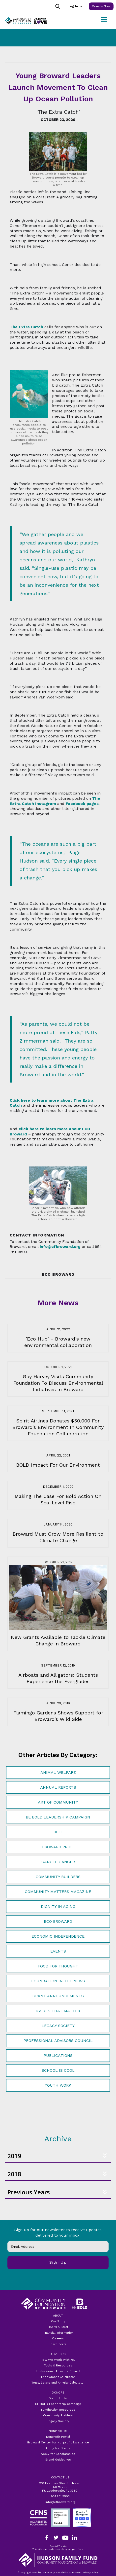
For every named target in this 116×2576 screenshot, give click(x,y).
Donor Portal (58, 2398)
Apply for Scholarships (58, 2454)
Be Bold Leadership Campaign (58, 1817)
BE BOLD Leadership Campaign (58, 2404)
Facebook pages (82, 803)
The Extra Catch (26, 327)
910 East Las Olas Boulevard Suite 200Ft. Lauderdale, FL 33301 (60, 2486)
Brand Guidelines (58, 2459)
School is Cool (58, 2070)
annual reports (58, 1787)
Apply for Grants (58, 2448)
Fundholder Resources (58, 2409)
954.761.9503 (60, 2496)
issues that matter (58, 2010)
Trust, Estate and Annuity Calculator (58, 2382)
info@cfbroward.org (60, 1246)
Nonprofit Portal (58, 2436)
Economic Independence (58, 1936)
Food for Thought (58, 1966)
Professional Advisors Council (58, 2040)
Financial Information (58, 2332)
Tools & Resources (58, 2365)
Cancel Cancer (58, 1861)
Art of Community (58, 1802)
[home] (24, 21)
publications (58, 2055)
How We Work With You (58, 2359)
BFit (58, 1832)
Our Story (58, 2321)
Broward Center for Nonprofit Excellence (58, 2442)
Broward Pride (58, 1847)
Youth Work (58, 2085)
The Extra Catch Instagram (55, 801)
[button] (75, 6)
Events (58, 1951)
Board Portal (58, 2344)
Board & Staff (58, 2327)
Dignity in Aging (58, 1906)
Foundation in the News (58, 1981)
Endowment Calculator (58, 2377)
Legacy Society (58, 2025)
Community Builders (58, 1876)
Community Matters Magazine (58, 1891)
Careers (58, 2338)
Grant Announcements (58, 1996)
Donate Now (101, 6)
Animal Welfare (58, 1772)
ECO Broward (58, 1921)
